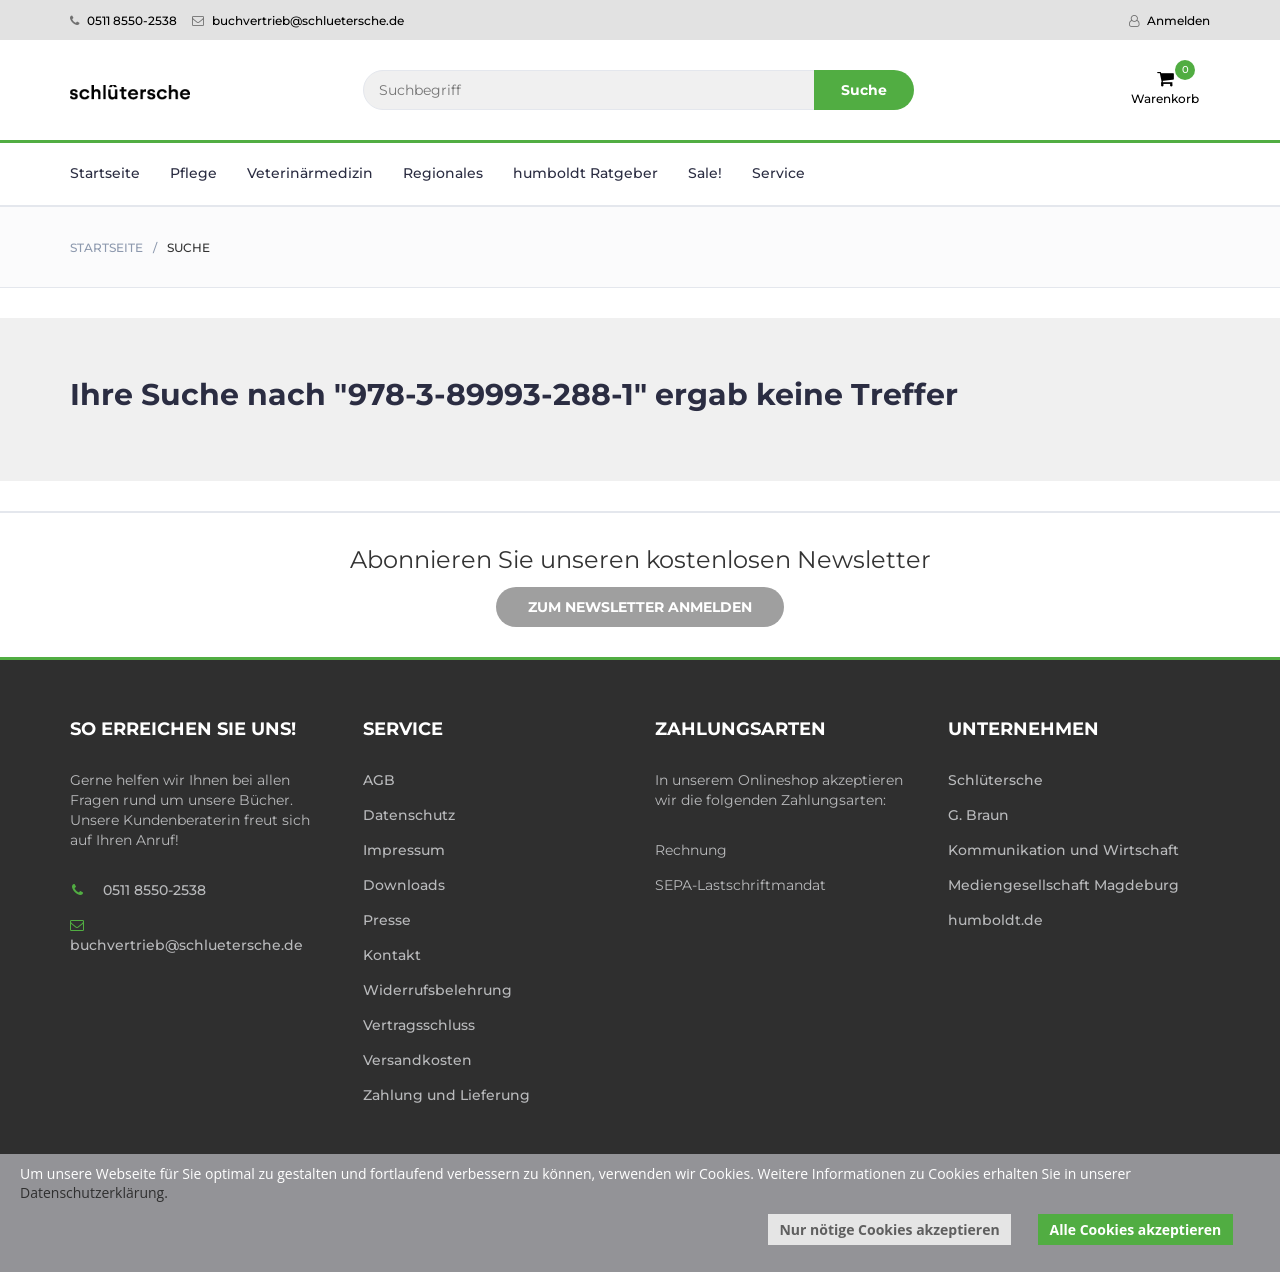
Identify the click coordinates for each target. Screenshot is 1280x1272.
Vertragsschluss (419, 1025)
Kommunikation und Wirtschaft (1063, 850)
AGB (379, 780)
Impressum (404, 850)
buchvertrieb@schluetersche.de (298, 20)
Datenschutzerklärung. (94, 1192)
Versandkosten (417, 1060)
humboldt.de (995, 920)
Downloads (404, 885)
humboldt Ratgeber (585, 173)
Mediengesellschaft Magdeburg (1063, 885)
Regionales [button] (443, 173)
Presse (387, 920)
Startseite (105, 173)
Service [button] (778, 173)
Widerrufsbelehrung (437, 990)
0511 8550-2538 (123, 20)
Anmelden (1169, 20)
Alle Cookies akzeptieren (1136, 1229)
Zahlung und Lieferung (446, 1095)
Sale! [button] (705, 173)
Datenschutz (409, 815)
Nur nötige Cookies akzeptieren (889, 1229)
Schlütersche (995, 780)
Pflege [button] (193, 173)
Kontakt (392, 955)
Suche (864, 90)
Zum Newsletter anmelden (625, 608)
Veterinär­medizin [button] (310, 173)
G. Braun (978, 815)
